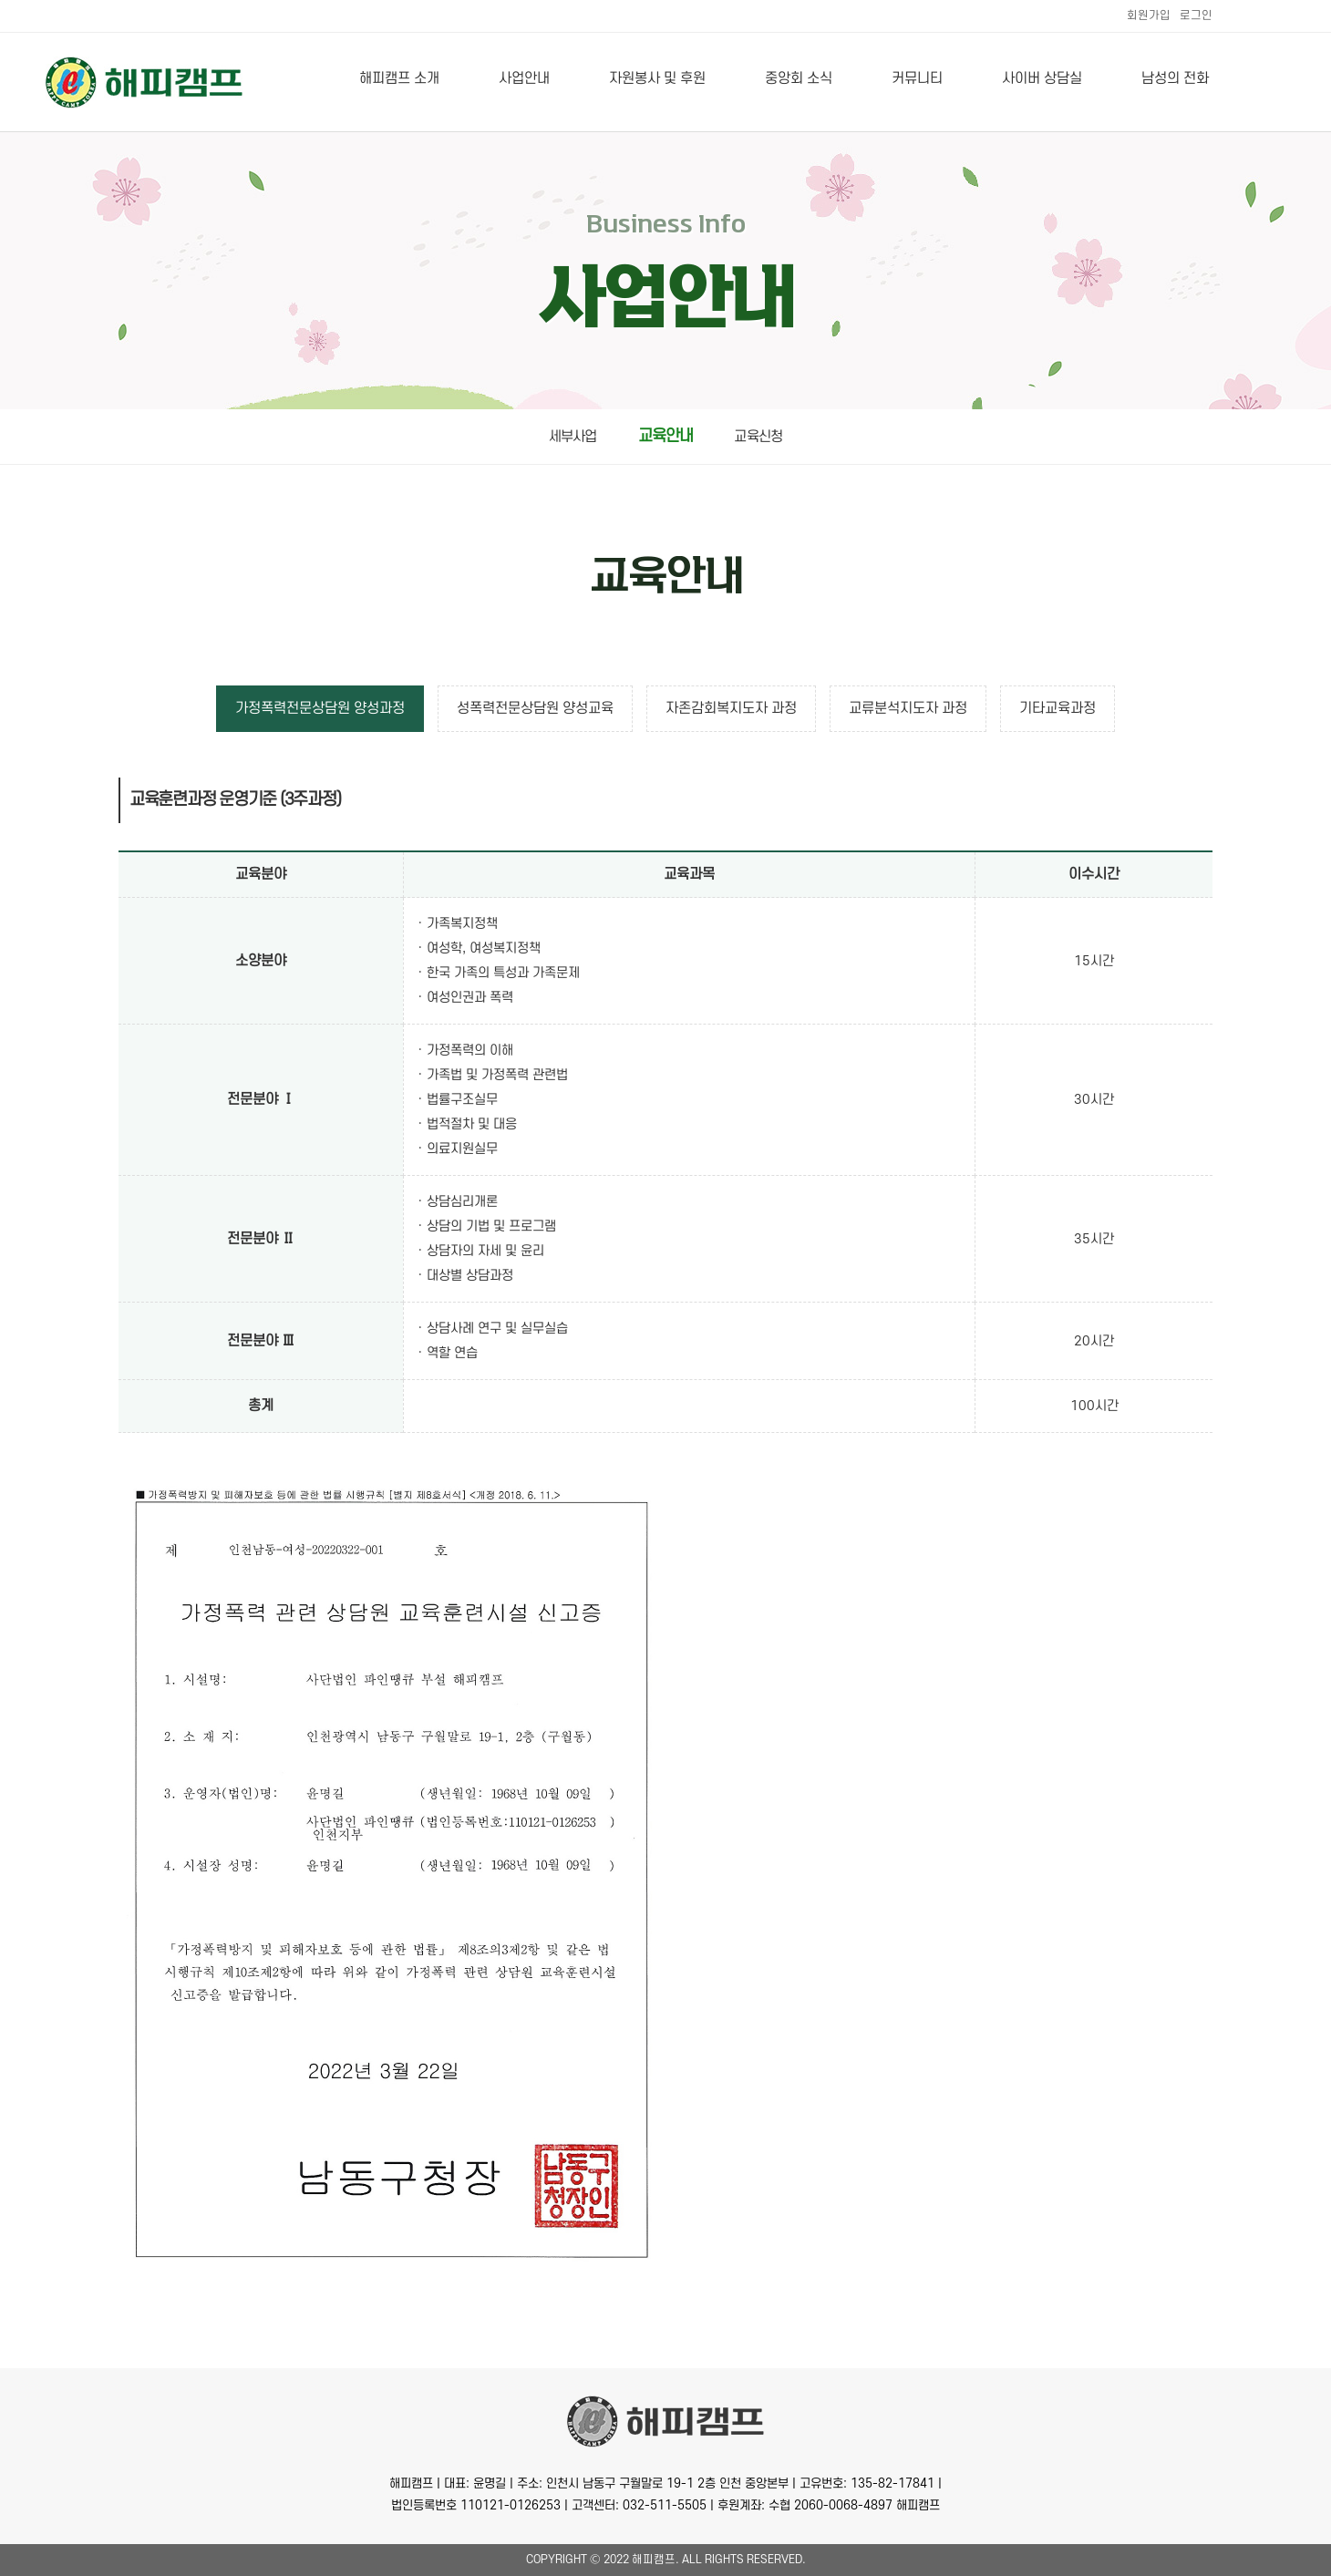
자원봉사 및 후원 (657, 78)
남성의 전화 (1175, 78)
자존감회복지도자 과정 (731, 708)
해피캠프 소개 (399, 78)
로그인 (1196, 15)
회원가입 (1149, 15)
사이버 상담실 (1042, 78)
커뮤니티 (917, 78)
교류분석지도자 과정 (908, 708)
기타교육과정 (1057, 708)
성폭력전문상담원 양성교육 (535, 708)
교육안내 (666, 436)
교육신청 (758, 436)
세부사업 (573, 436)
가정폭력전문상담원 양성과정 (320, 708)
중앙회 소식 (798, 78)
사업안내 (524, 78)
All (692, 2559)
